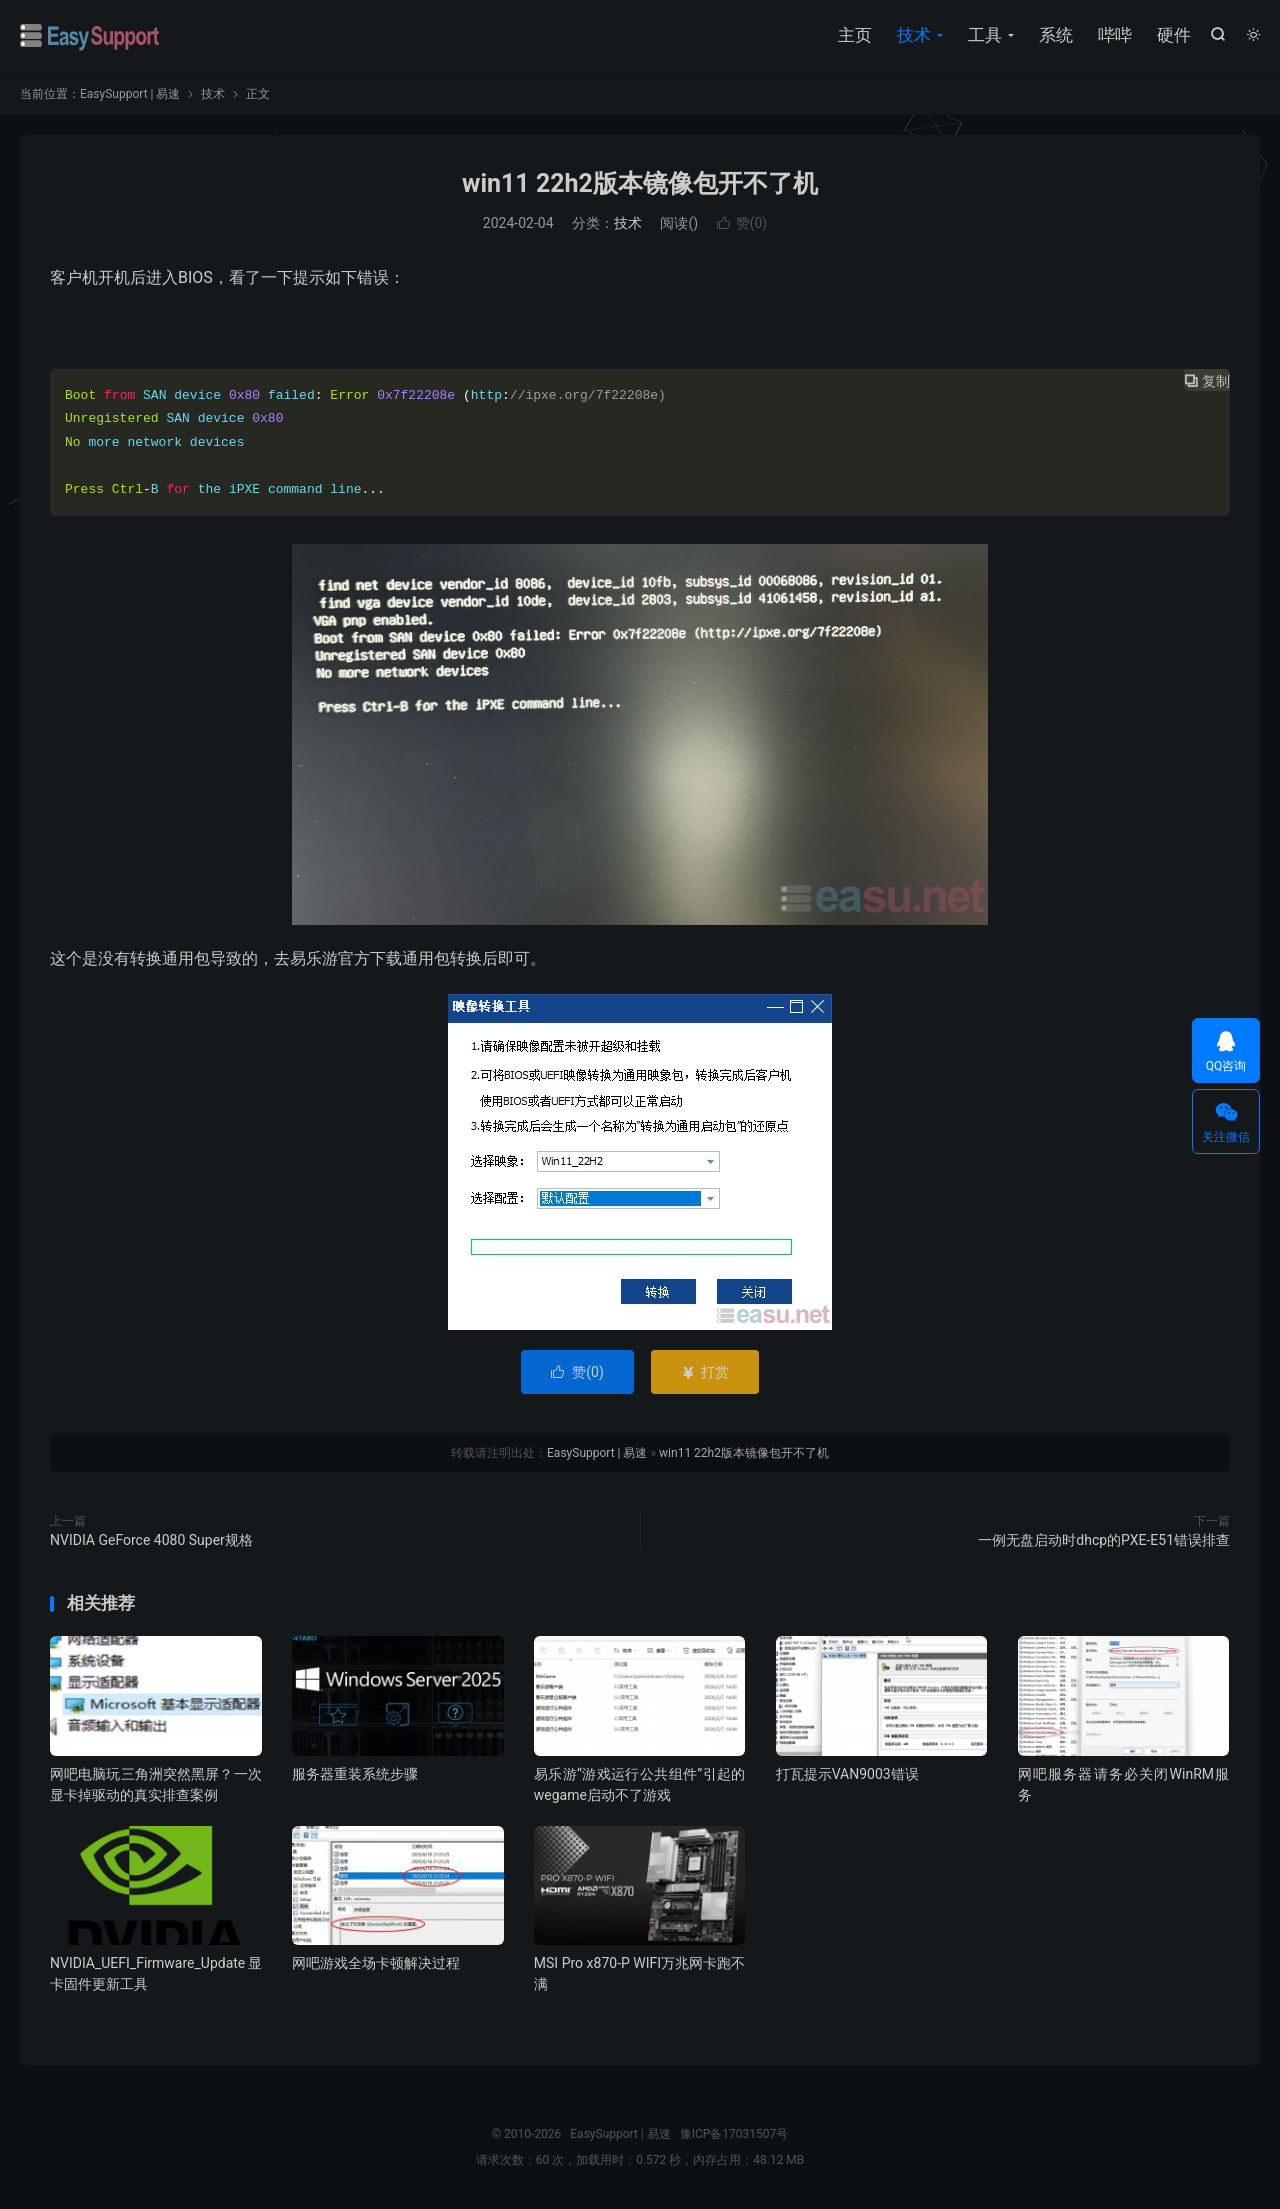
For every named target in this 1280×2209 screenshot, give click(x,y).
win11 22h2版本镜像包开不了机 (640, 183)
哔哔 (1115, 35)
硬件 (1174, 35)
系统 (1056, 35)
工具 (985, 35)
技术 (914, 35)
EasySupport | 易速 (90, 36)
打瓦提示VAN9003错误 (847, 1774)
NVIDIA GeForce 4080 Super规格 (151, 1540)
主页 (855, 35)
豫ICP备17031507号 (734, 2134)
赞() (742, 223)
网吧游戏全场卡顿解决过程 (376, 1963)
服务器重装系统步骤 (355, 1774)
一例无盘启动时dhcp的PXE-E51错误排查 (1104, 1540)
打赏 (704, 1372)
